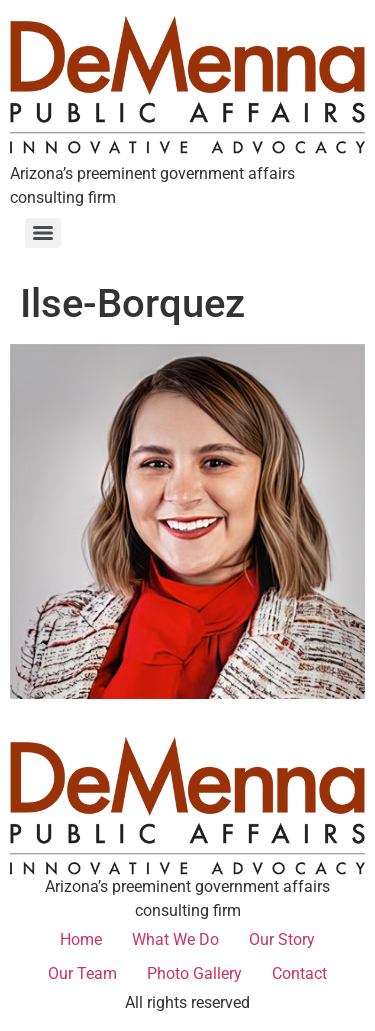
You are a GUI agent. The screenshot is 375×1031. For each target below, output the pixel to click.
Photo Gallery (194, 973)
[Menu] (43, 233)
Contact (299, 973)
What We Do (175, 939)
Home (81, 939)
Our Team (82, 973)
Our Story (282, 939)
